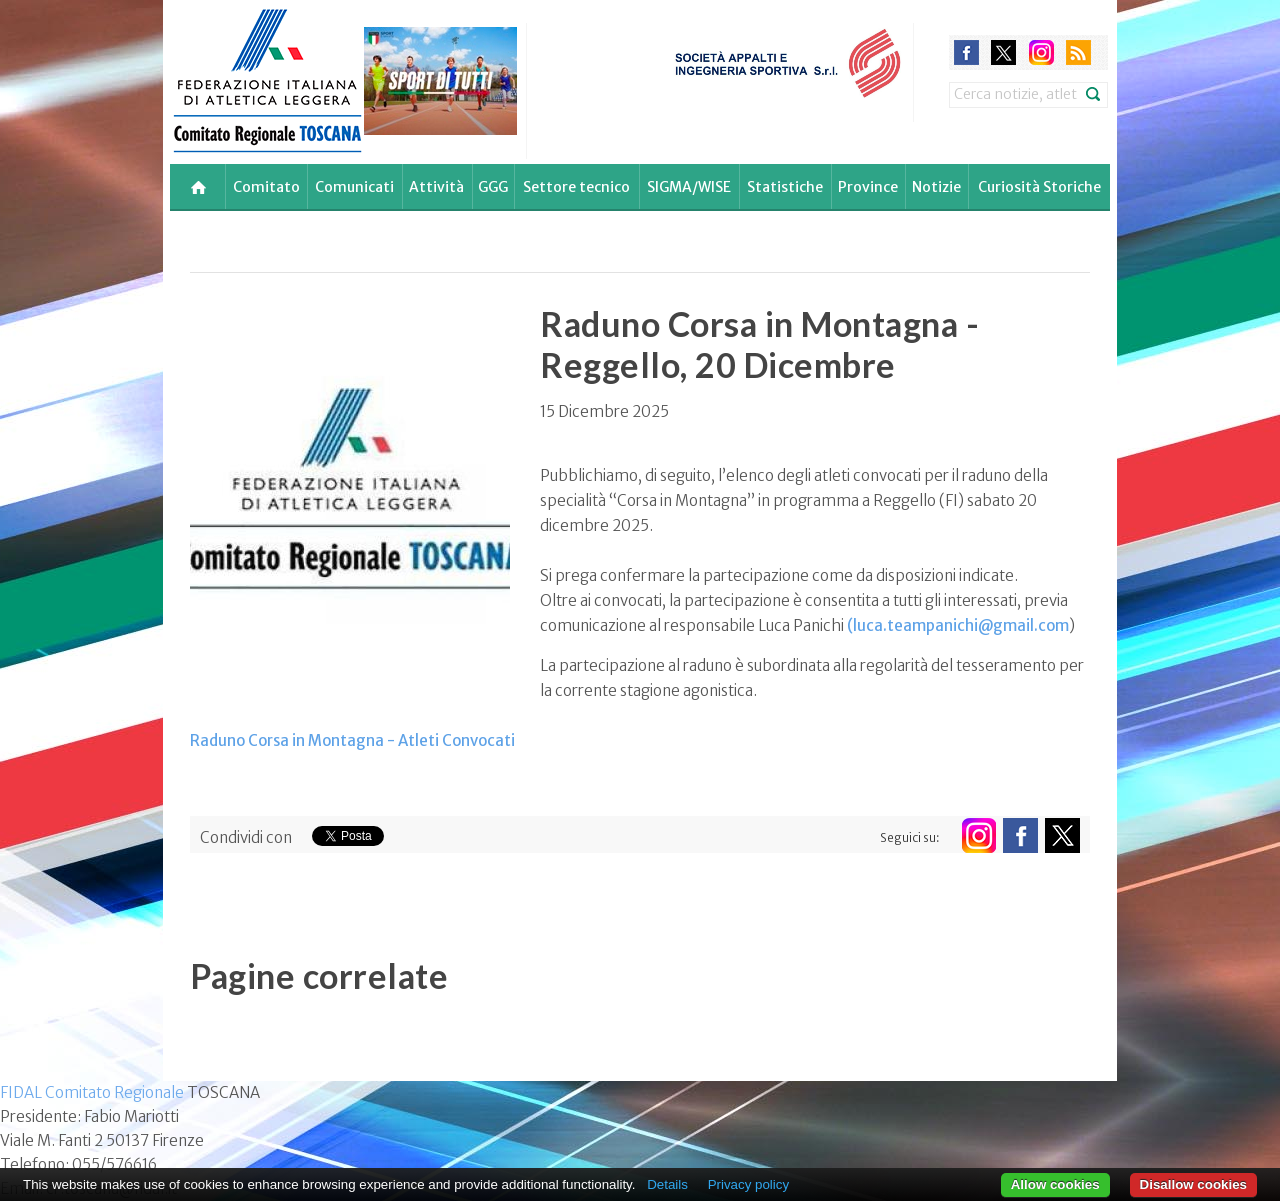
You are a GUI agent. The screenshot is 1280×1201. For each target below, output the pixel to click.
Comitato (266, 187)
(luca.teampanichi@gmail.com (958, 625)
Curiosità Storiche (1039, 187)
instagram (1041, 52)
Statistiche (785, 187)
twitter (1003, 52)
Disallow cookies (1193, 1184)
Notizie (936, 187)
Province (868, 187)
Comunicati (354, 187)
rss (1078, 52)
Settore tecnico (576, 187)
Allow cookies (1055, 1184)
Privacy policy (748, 1184)
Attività (436, 187)
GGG (493, 187)
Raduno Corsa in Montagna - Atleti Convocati (352, 740)
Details (667, 1184)
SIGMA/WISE (689, 187)
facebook (966, 52)
